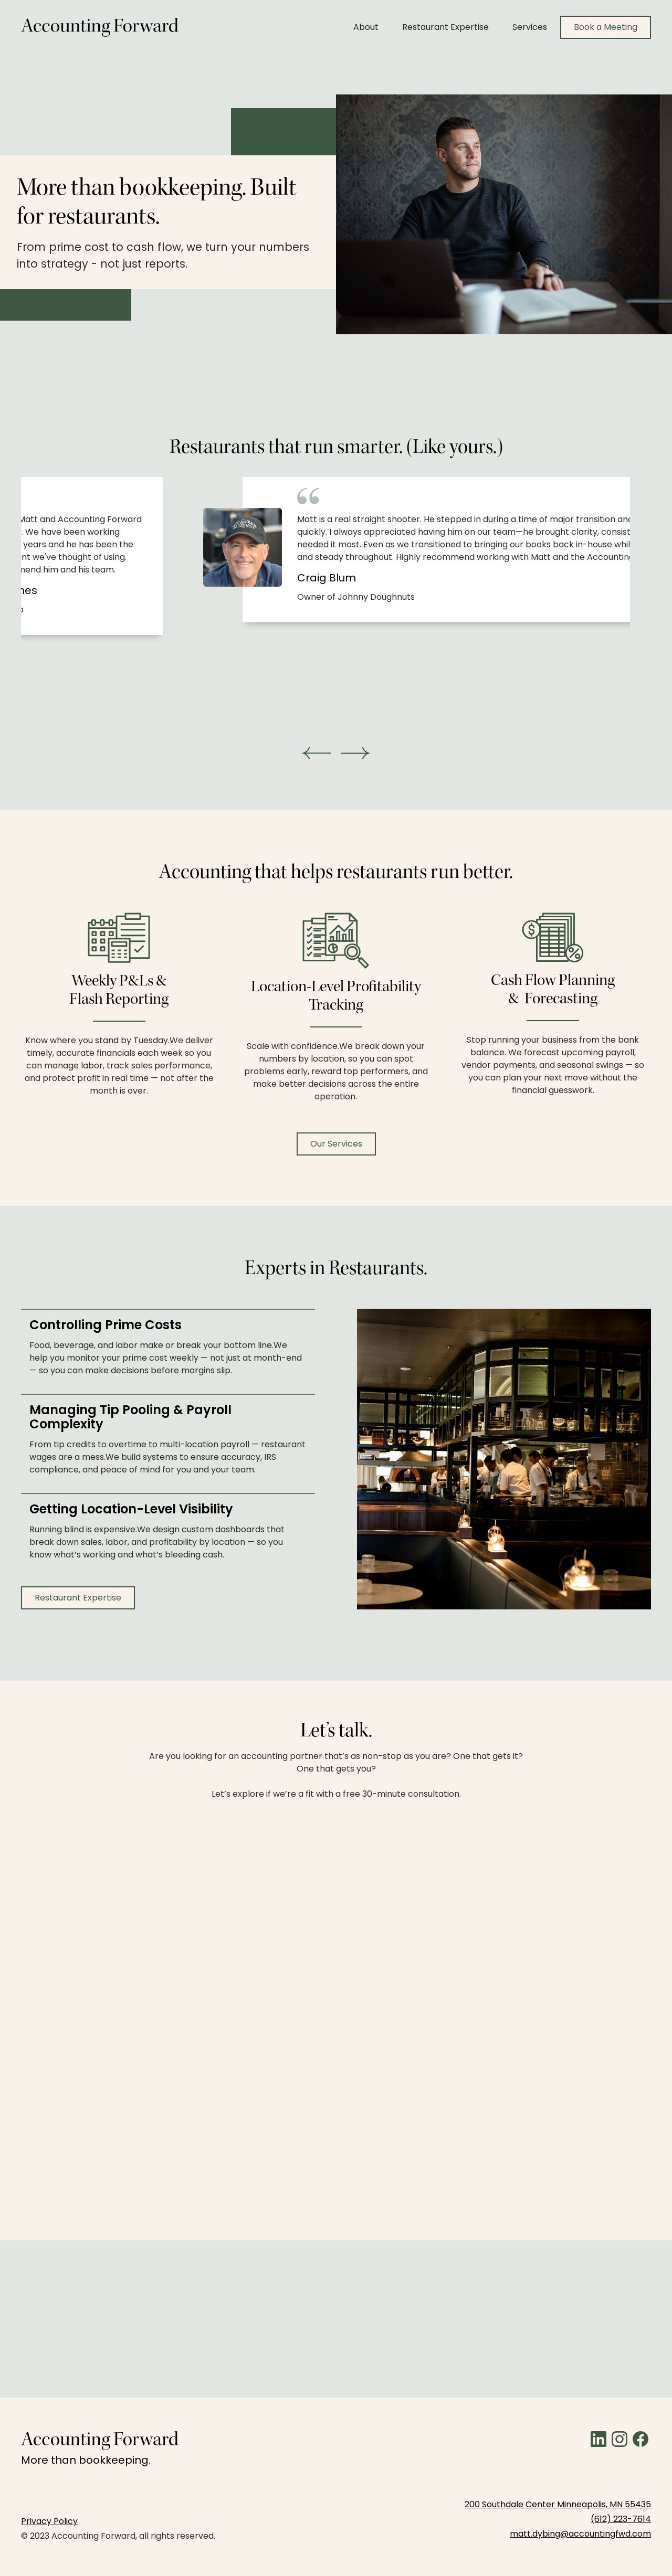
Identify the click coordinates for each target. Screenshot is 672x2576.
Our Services (336, 1144)
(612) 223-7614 (621, 2519)
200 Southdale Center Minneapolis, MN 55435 (558, 2504)
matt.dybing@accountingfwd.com (580, 2534)
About (366, 27)
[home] (99, 27)
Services (529, 27)
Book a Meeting (605, 27)
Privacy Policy (49, 2521)
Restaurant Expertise (445, 27)
